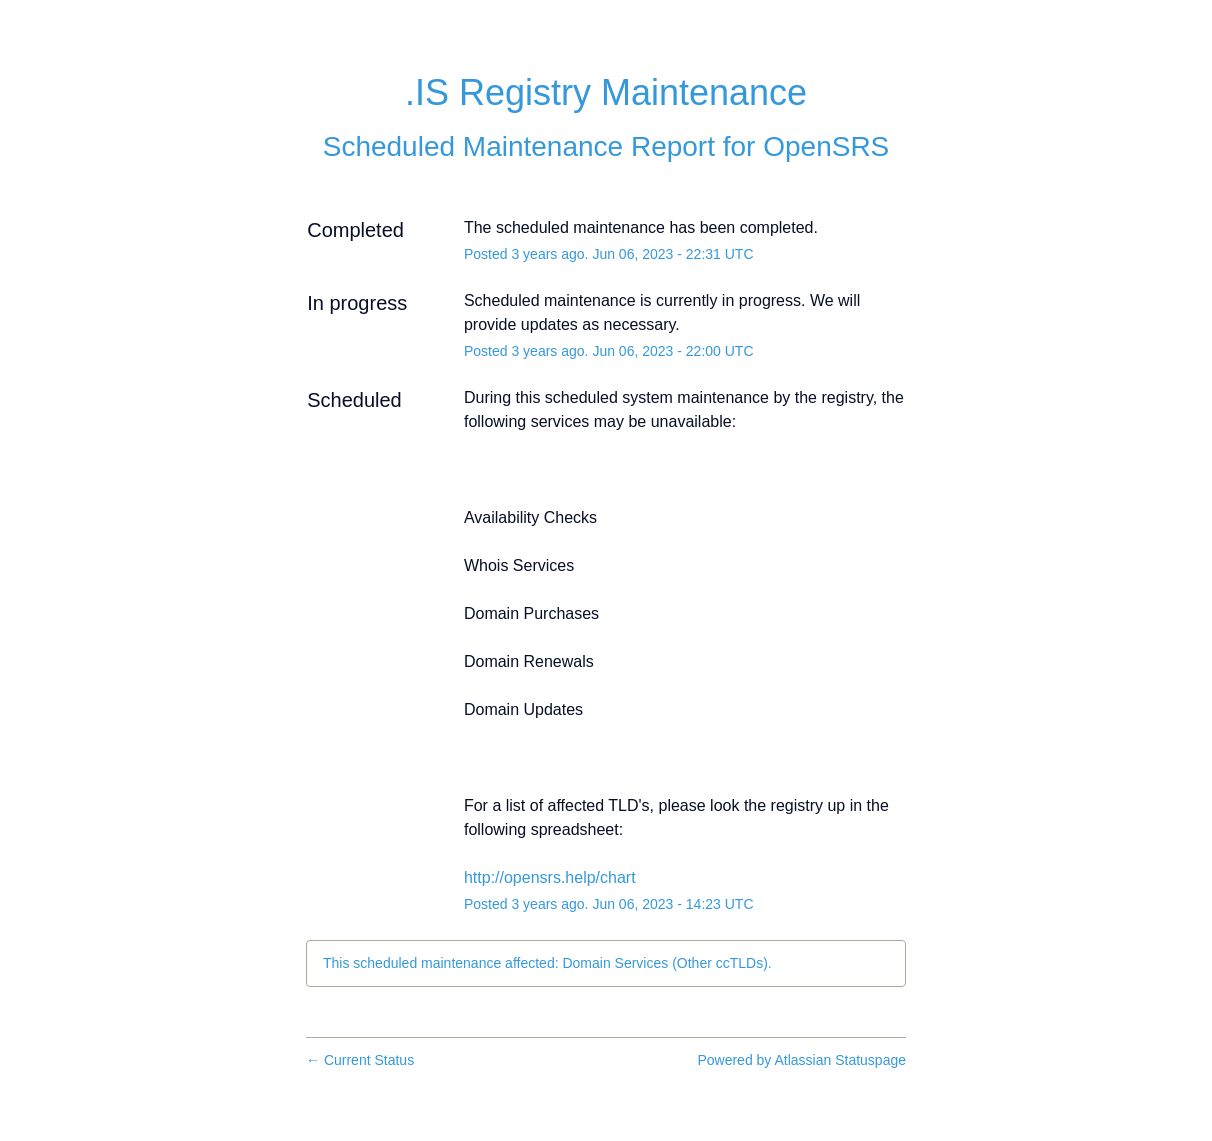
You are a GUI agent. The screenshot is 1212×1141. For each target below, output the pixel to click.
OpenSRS (826, 146)
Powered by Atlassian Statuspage (801, 1060)
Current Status (360, 1060)
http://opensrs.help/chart (550, 877)
